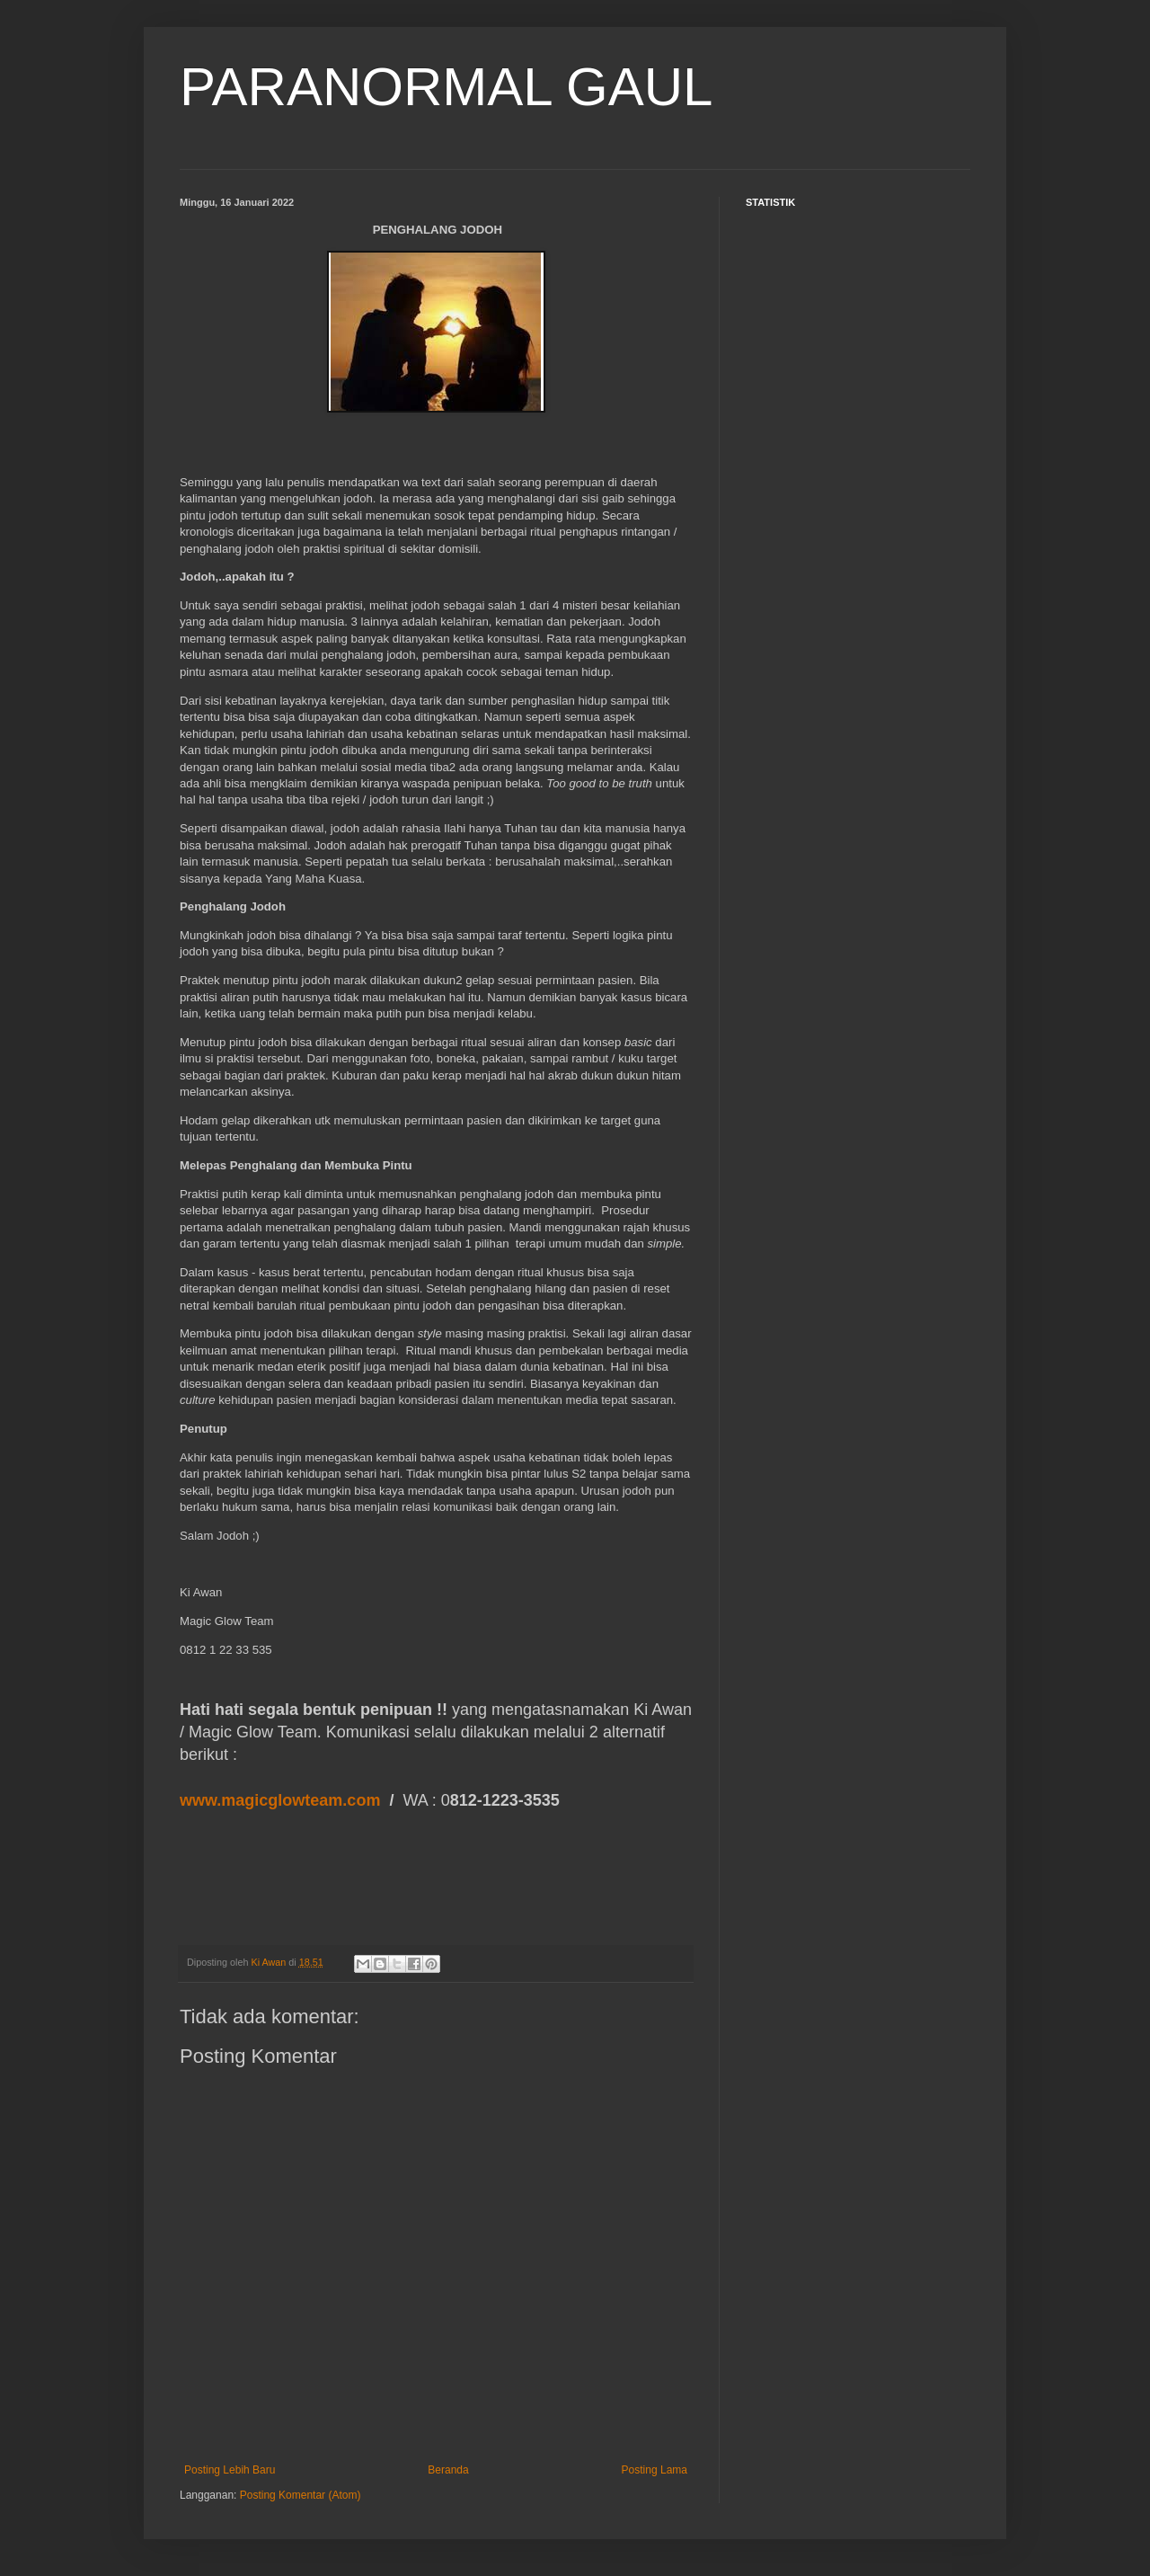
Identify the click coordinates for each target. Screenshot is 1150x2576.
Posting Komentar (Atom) (300, 2495)
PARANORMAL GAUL (446, 87)
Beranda (448, 2470)
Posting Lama (654, 2470)
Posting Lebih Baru (229, 2470)
